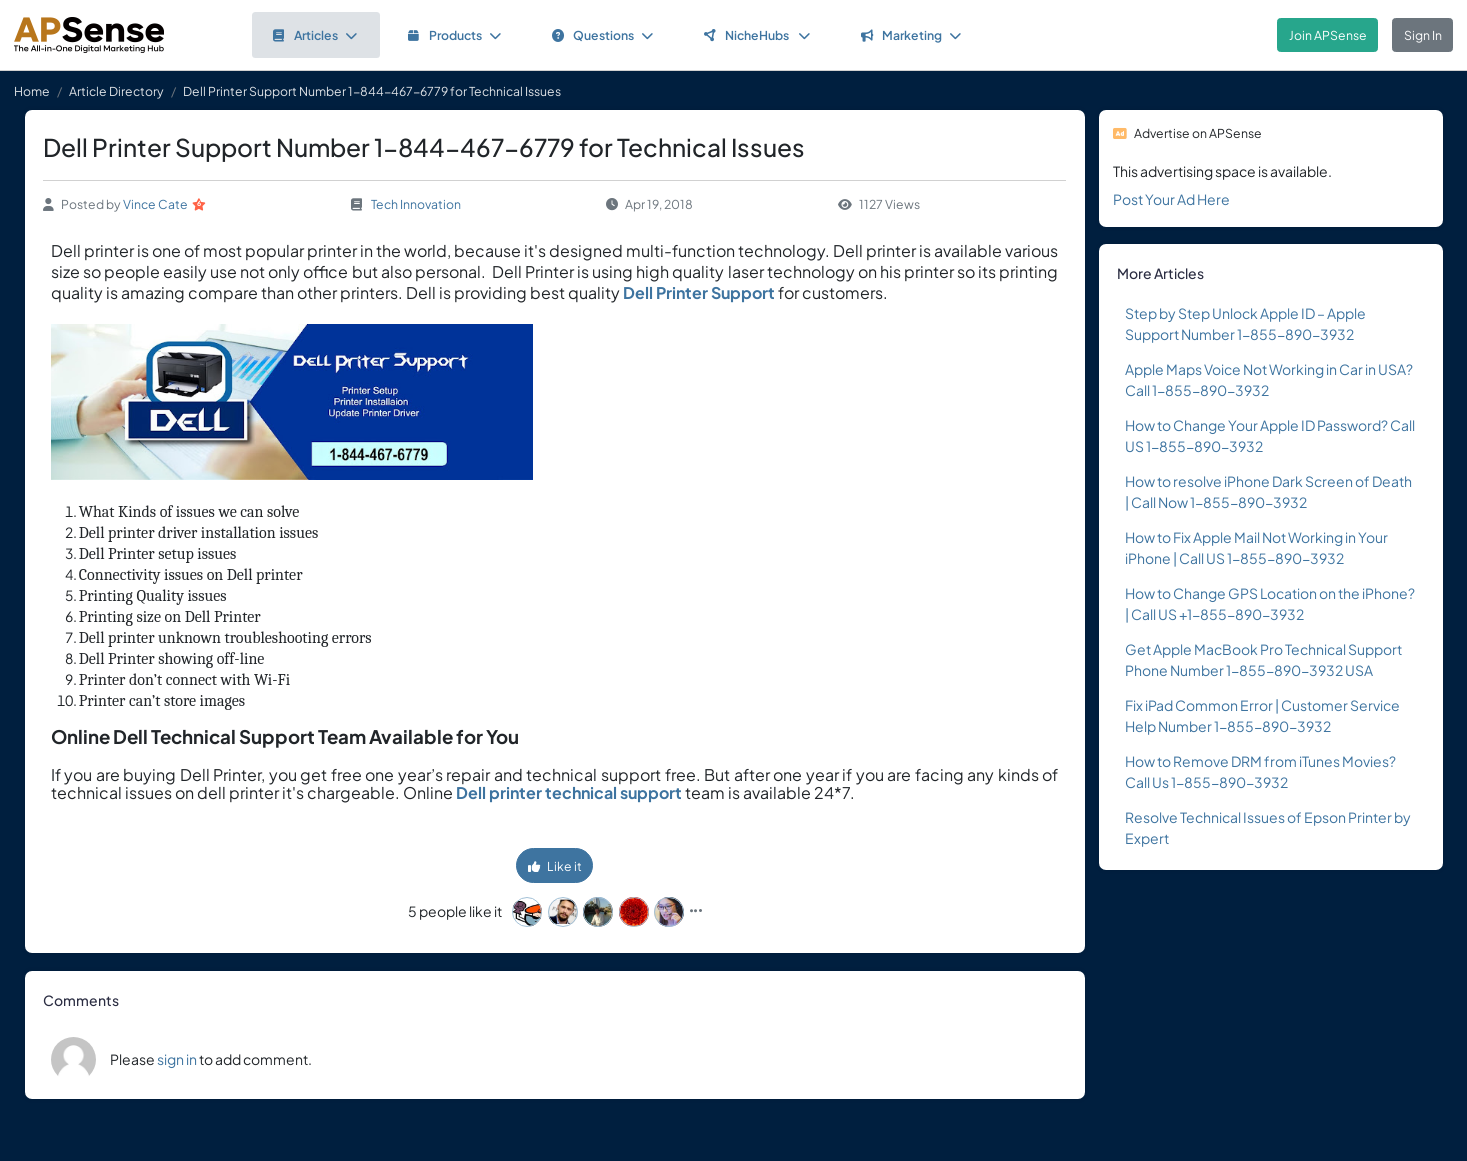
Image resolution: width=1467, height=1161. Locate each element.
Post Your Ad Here (1171, 199)
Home (32, 91)
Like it (555, 866)
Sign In (1423, 35)
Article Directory (116, 91)
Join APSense (1328, 35)
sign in (177, 1059)
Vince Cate (155, 204)
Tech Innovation (416, 204)
